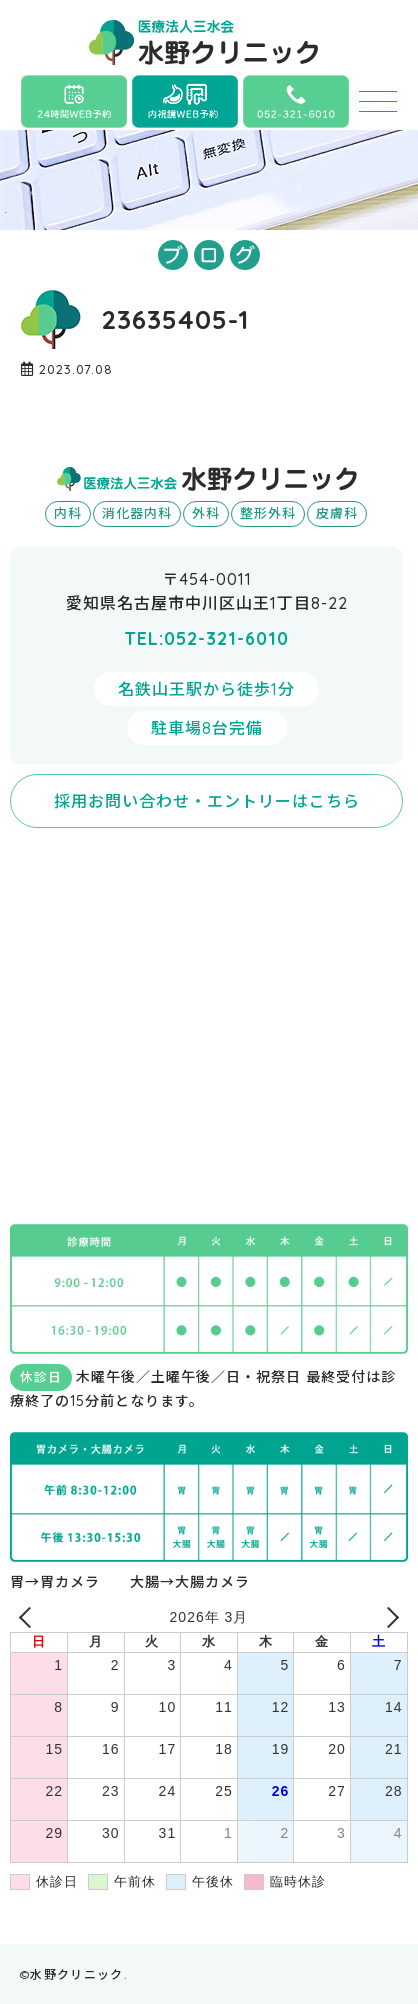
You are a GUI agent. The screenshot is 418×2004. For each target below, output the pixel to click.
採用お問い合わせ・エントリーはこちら (207, 801)
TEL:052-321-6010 (206, 638)
